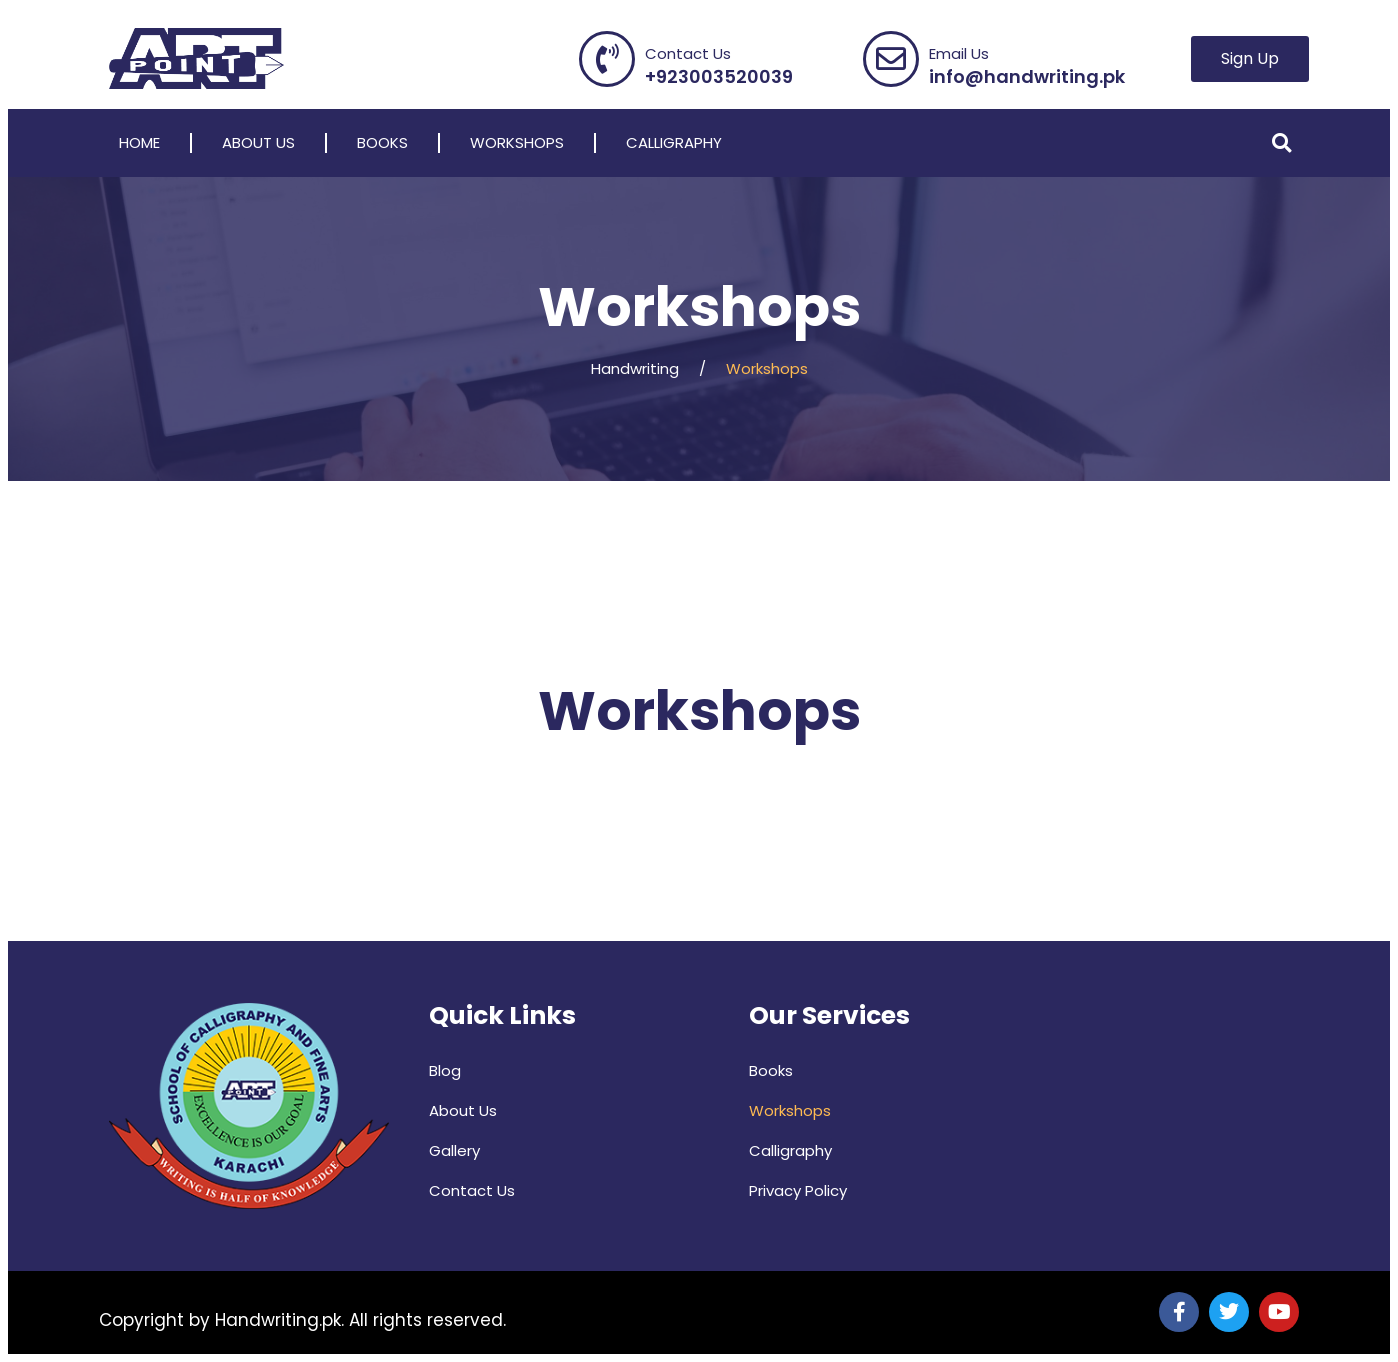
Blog (445, 1070)
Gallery (454, 1150)
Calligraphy (674, 142)
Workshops (517, 142)
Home (139, 142)
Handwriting (635, 368)
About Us (258, 142)
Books (382, 142)
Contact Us (472, 1190)
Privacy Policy (798, 1190)
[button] (1281, 143)
